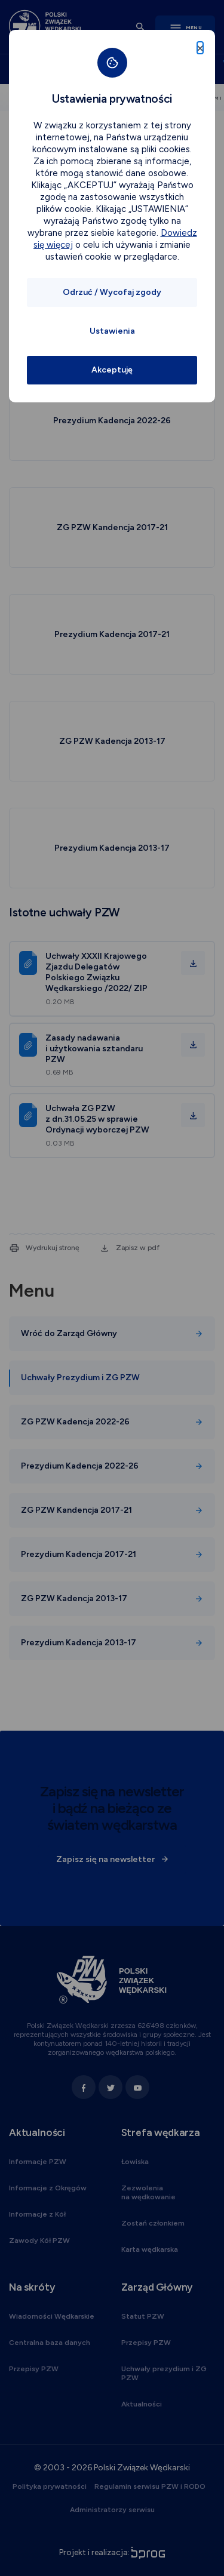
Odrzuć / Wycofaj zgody (112, 292)
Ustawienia (112, 331)
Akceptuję (112, 370)
